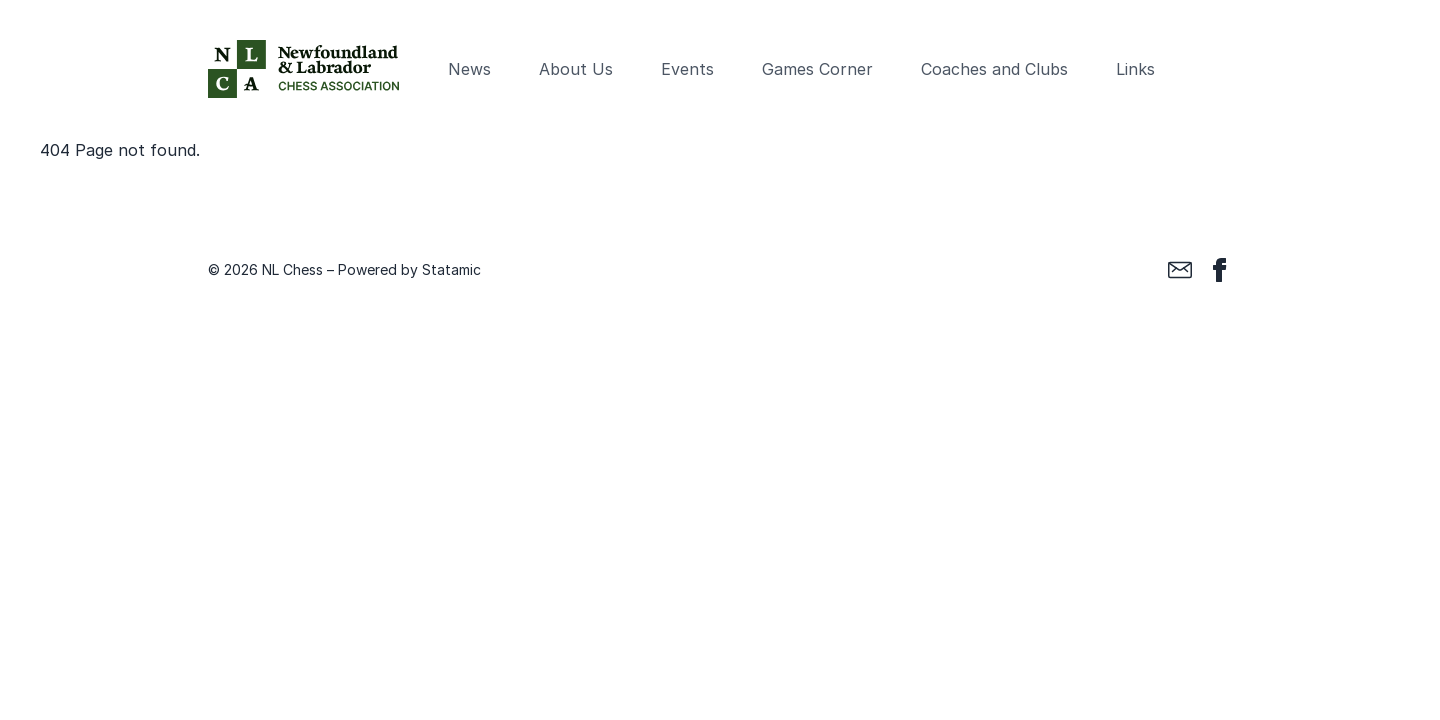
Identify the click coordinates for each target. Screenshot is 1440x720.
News (469, 69)
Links (1135, 69)
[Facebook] (1220, 270)
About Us (576, 69)
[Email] (1180, 270)
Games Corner (817, 69)
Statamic (451, 269)
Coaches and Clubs (994, 69)
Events (687, 69)
